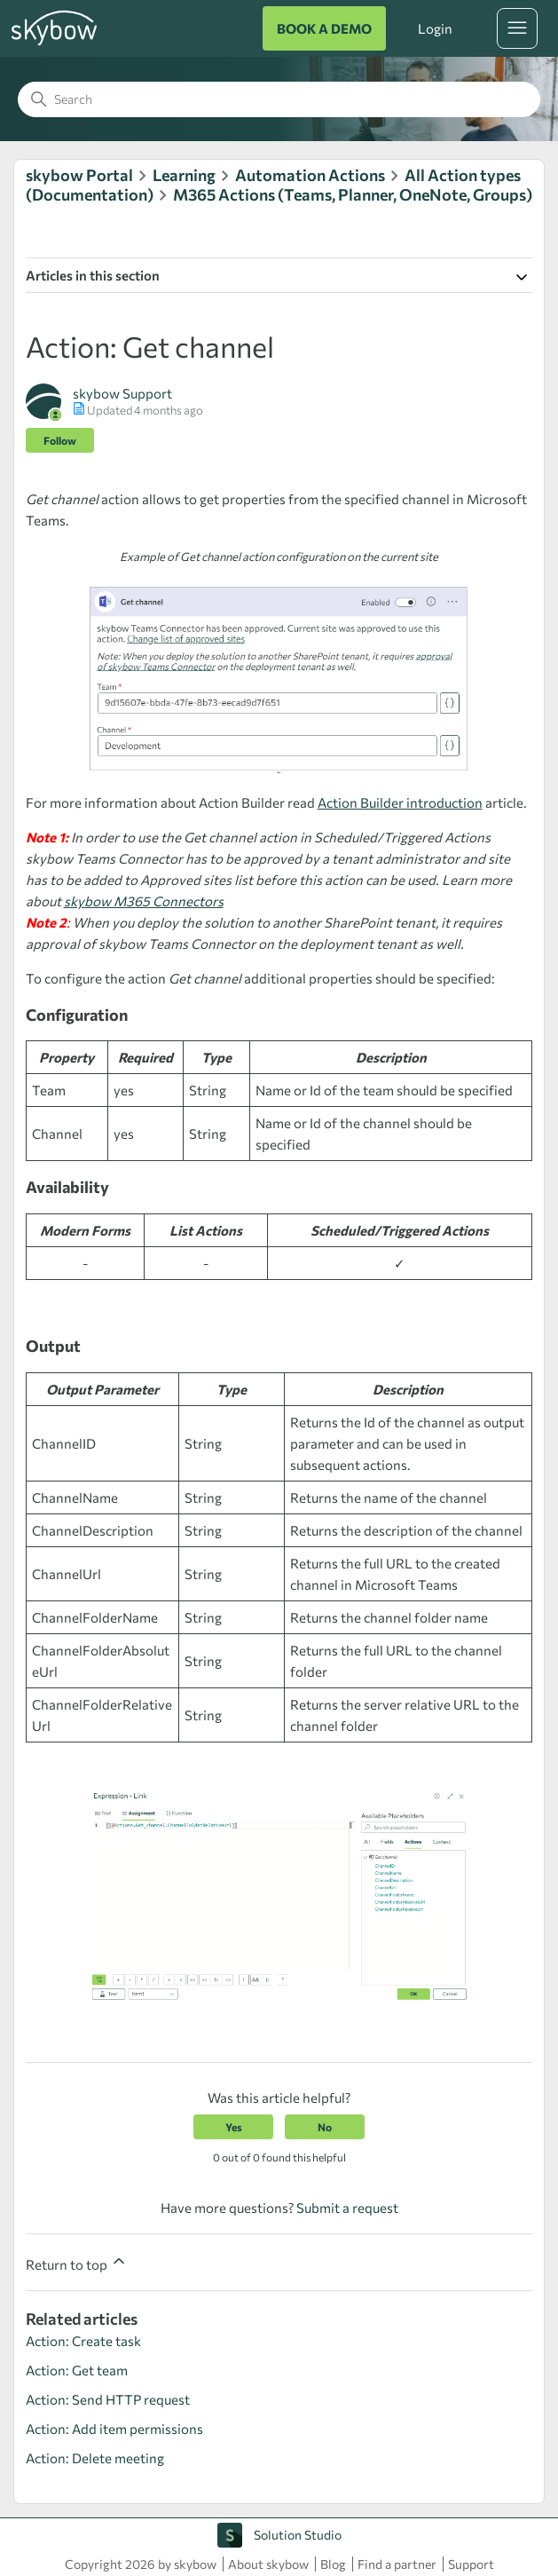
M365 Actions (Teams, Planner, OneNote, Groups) (352, 194)
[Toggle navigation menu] (517, 28)
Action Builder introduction (400, 802)
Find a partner (397, 2564)
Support (471, 2564)
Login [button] (435, 28)
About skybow (268, 2564)
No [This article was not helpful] (325, 2127)
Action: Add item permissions (114, 2429)
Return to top (77, 2262)
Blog (333, 2564)
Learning (184, 175)
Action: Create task (83, 2341)
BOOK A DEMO (324, 28)
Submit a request (347, 2208)
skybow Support (122, 393)
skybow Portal (79, 175)
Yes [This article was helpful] (233, 2127)
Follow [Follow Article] (59, 440)
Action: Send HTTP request (108, 2399)
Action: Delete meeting (95, 2458)
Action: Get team (77, 2370)
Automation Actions (310, 175)
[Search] (279, 99)
